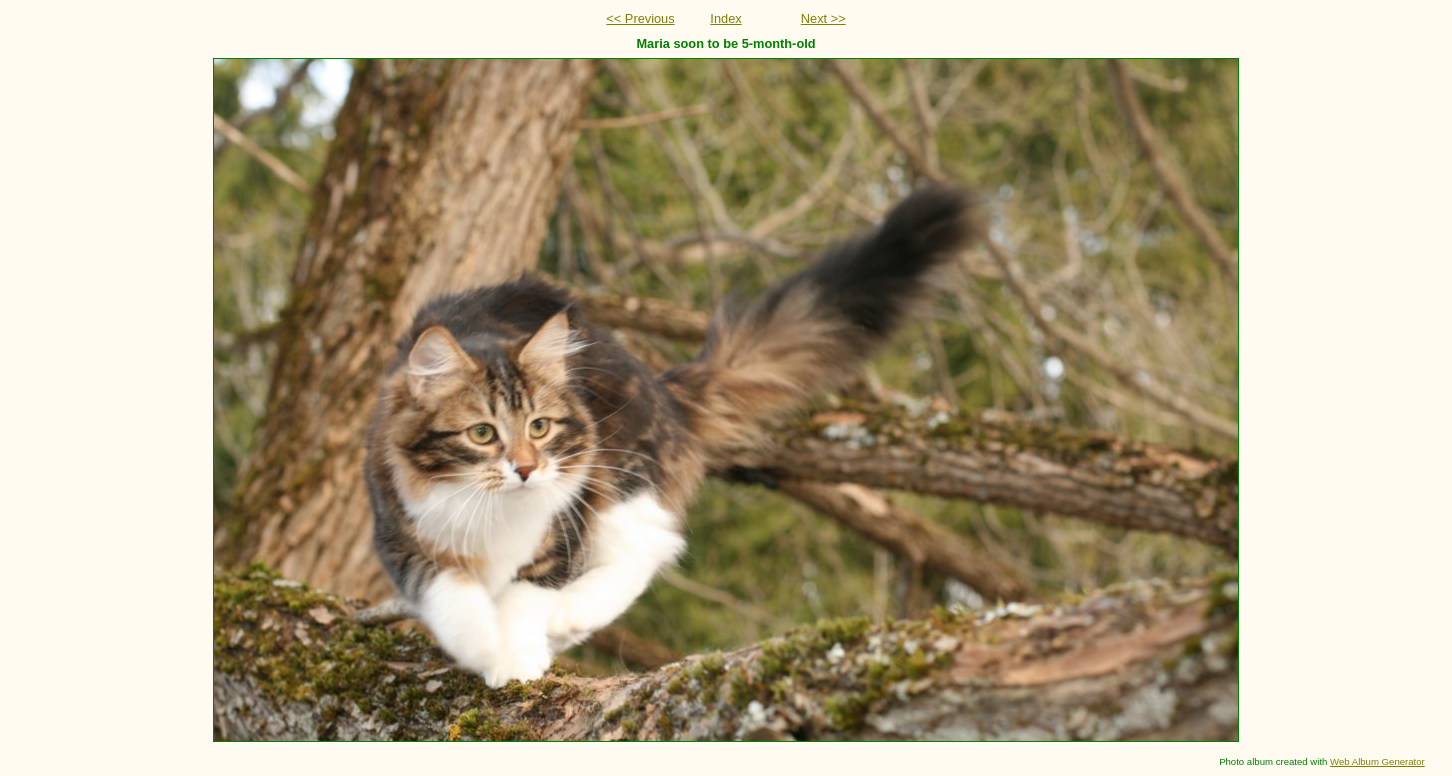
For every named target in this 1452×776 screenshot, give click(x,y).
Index (725, 18)
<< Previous (640, 18)
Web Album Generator (1377, 761)
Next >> (823, 18)
